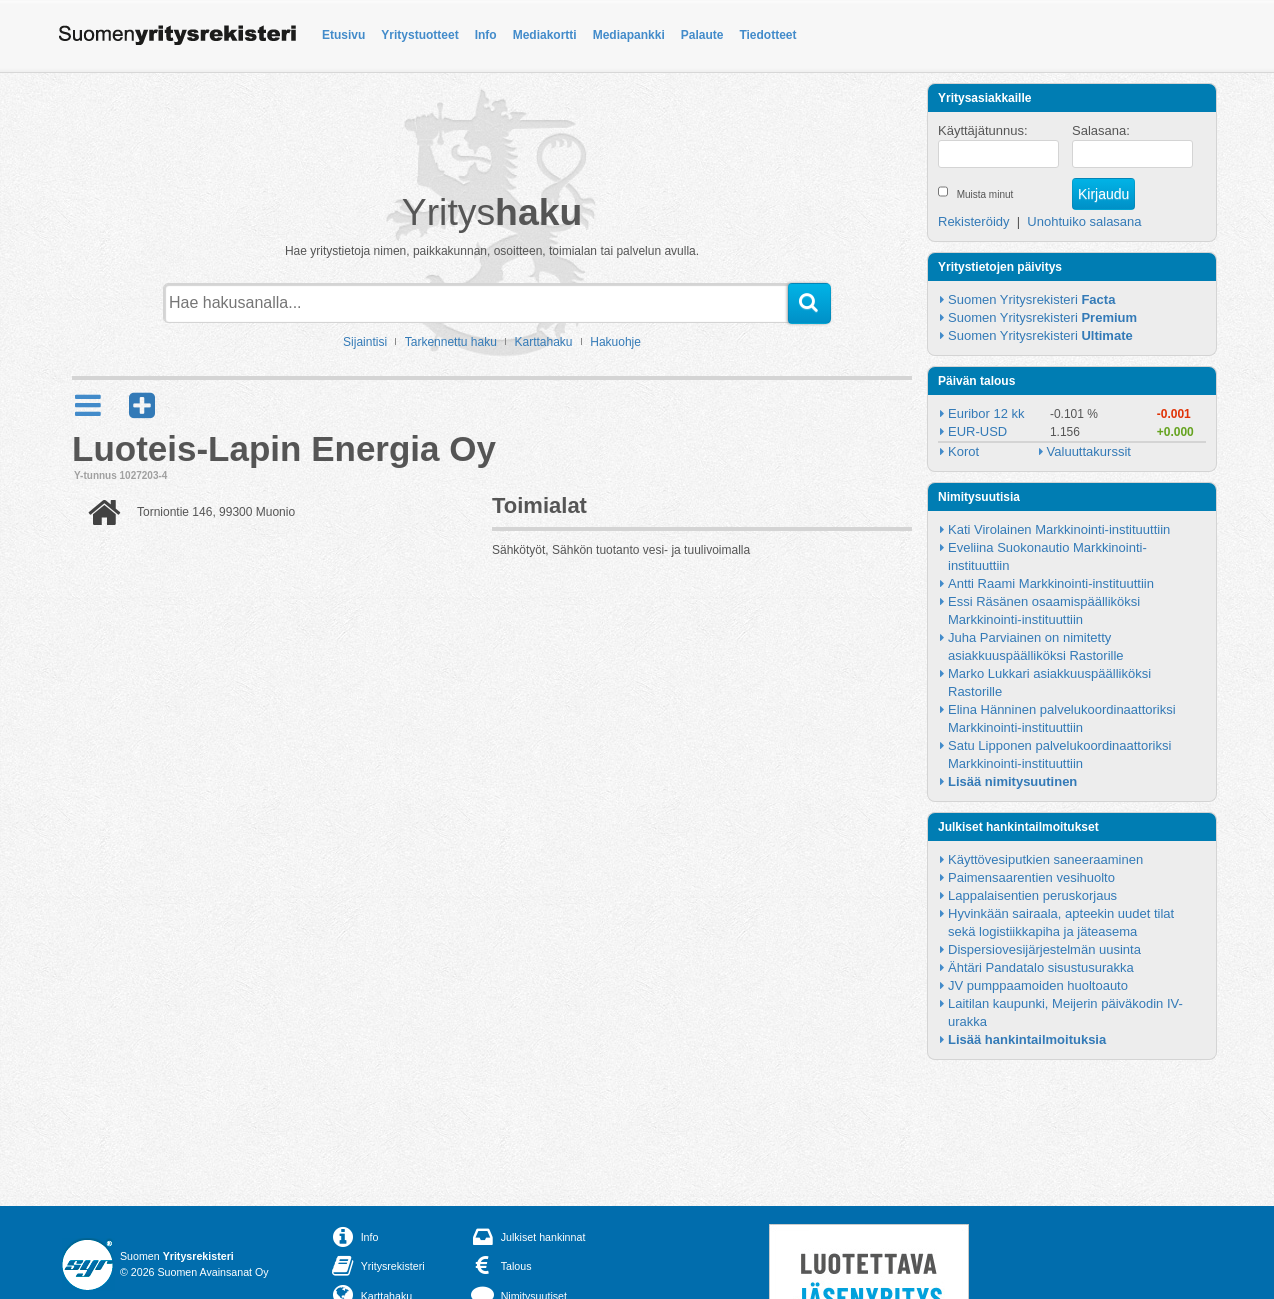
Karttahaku (544, 342)
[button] (142, 405)
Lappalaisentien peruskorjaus (1032, 895)
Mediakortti (545, 35)
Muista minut (985, 194)
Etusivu (343, 35)
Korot (963, 451)
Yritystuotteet (419, 35)
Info (486, 35)
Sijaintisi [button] (365, 342)
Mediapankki (629, 35)
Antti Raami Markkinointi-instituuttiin (1051, 583)
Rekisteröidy (974, 221)
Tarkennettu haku (451, 342)
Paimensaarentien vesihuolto (1031, 877)
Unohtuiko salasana (1084, 221)
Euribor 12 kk (986, 413)
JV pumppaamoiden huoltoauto (1038, 985)
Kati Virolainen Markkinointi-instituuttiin (1059, 529)
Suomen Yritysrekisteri (1031, 299)
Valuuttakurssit (1089, 451)
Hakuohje (615, 342)
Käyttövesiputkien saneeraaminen (1045, 859)
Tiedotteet (767, 35)
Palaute (702, 35)
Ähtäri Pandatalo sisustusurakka (1041, 967)
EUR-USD (977, 431)
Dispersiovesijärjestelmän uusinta (1044, 949)
